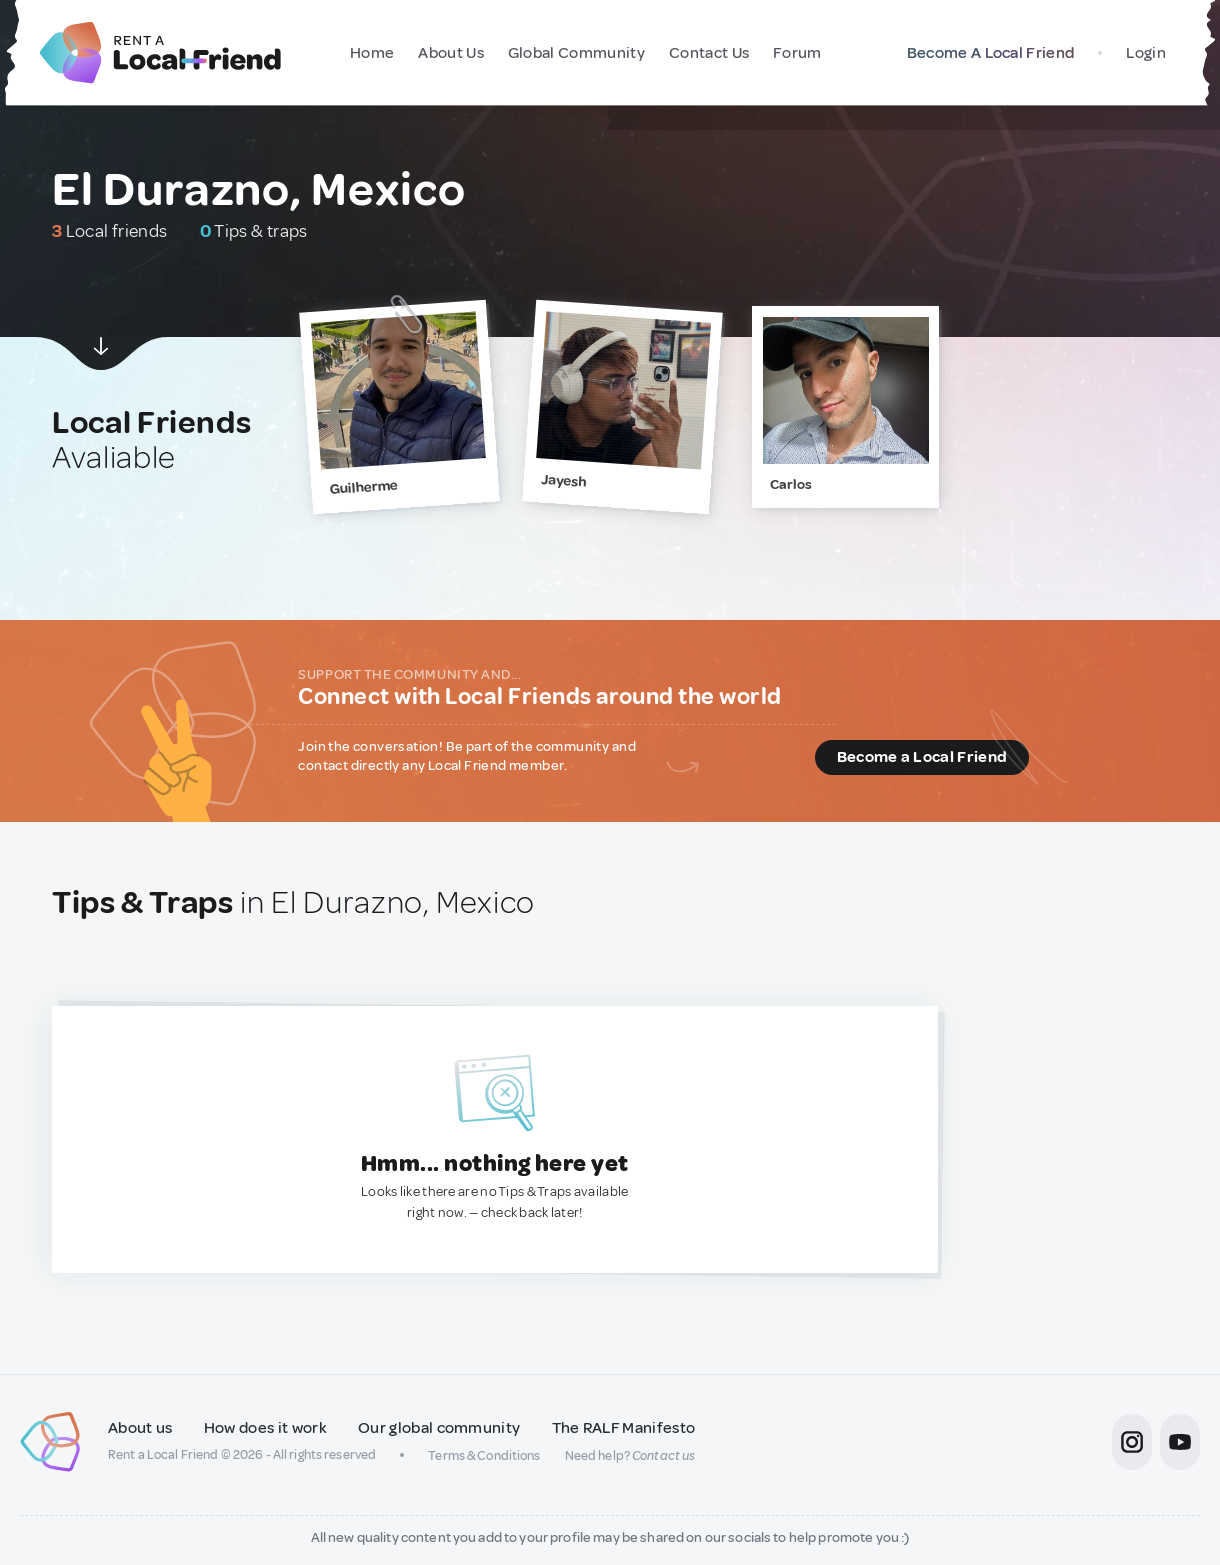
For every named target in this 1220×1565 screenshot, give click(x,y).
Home (372, 53)
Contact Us (709, 53)
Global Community (576, 53)
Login (1146, 53)
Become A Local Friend (986, 53)
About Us (451, 53)
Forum (797, 53)
